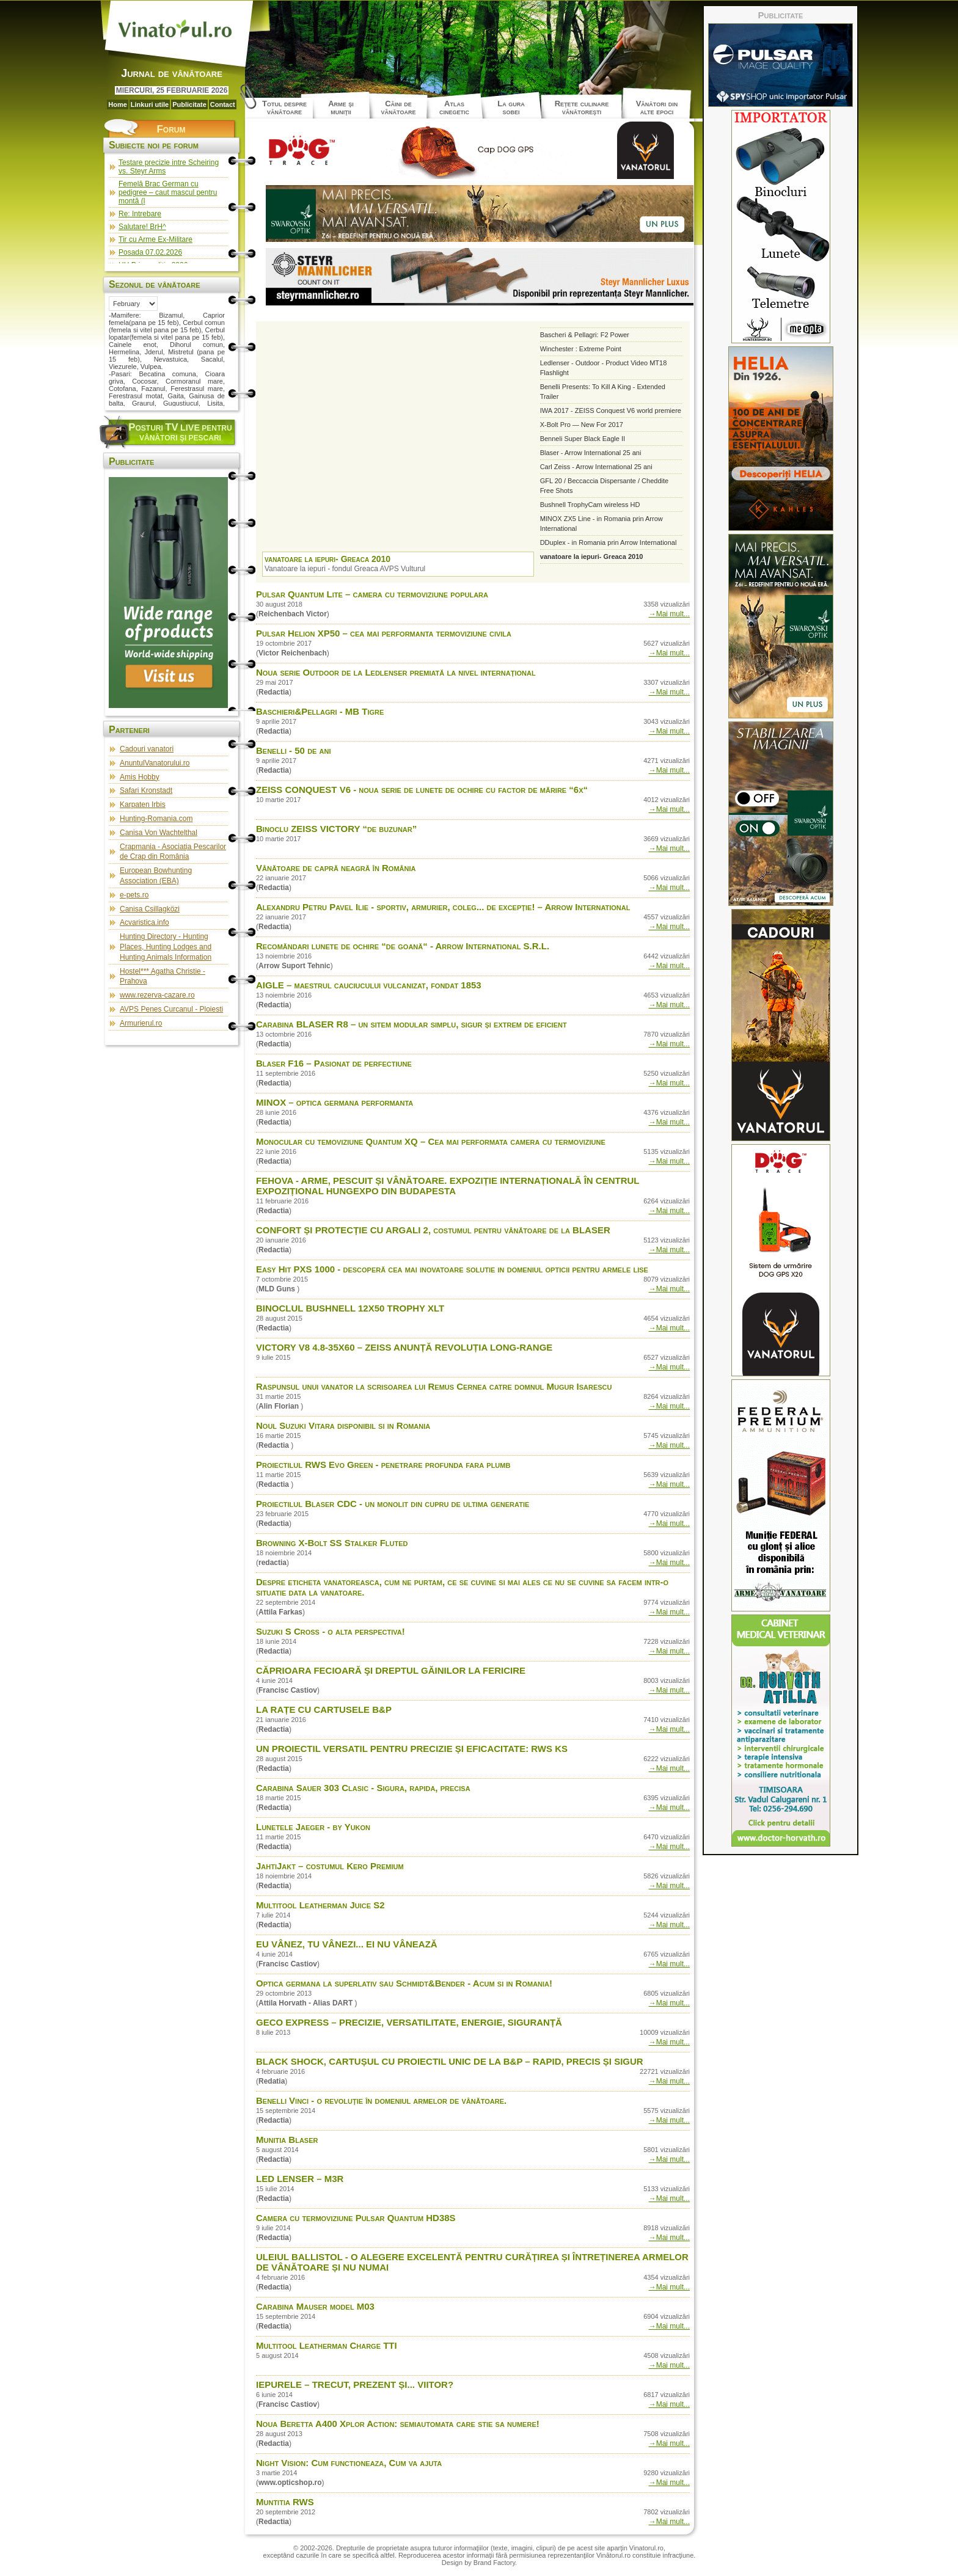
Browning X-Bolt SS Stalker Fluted (332, 1543)
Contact (222, 104)
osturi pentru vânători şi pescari (180, 431)
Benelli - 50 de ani (293, 750)
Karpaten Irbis (143, 804)
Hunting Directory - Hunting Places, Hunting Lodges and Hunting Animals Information (165, 946)
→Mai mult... (669, 614)
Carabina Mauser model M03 (315, 2306)
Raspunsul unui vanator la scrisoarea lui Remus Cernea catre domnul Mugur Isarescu (434, 1386)
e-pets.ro (134, 895)
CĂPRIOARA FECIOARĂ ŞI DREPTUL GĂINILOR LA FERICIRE (390, 1670)
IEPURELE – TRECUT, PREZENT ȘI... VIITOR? (354, 2384)
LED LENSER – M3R (299, 2178)
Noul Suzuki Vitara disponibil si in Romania (343, 1425)
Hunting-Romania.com (156, 818)
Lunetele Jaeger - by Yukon (313, 1827)
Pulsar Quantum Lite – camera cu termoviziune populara (372, 594)
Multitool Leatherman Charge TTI (326, 2345)
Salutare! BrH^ (142, 226)
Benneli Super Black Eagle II (582, 438)
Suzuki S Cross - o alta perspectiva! (330, 1631)
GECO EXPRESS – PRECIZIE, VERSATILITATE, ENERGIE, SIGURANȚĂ (409, 2022)
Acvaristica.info (144, 922)
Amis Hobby (139, 777)
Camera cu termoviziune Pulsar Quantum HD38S (356, 2218)
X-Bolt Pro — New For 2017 (581, 424)
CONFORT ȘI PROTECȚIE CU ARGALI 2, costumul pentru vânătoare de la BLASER (433, 1230)
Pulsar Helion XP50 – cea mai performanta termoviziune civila (383, 633)
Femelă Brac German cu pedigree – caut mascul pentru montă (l (168, 192)
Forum (170, 129)
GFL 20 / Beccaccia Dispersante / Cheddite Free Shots (604, 485)
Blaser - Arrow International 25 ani (591, 452)
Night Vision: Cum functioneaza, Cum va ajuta (349, 2462)
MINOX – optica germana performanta (334, 1102)
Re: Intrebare (140, 214)
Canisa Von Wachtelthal (158, 832)
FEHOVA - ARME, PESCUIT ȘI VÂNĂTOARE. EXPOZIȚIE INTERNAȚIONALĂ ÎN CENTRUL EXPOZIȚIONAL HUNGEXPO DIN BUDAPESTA (447, 1185)
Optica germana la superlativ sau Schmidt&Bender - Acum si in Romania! (404, 1983)
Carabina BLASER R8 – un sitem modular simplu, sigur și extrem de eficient (411, 1024)
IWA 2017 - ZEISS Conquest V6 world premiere (610, 410)
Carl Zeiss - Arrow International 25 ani (596, 466)
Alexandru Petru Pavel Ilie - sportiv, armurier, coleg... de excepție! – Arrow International (443, 907)
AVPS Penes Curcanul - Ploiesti (171, 1009)
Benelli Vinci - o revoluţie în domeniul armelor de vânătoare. (381, 2100)
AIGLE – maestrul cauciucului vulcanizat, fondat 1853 (368, 985)
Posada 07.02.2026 (150, 252)
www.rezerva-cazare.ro (157, 995)
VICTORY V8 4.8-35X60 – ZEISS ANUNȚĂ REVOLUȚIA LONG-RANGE (404, 1347)
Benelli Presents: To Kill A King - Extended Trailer (602, 391)
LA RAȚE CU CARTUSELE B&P (324, 1709)
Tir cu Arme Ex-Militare (155, 239)
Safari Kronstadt (146, 790)
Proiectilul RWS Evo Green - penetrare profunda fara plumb (383, 1464)
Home (117, 104)
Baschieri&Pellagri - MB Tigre (320, 711)
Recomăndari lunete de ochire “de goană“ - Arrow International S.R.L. (402, 946)
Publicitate (189, 104)
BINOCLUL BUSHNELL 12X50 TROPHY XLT (350, 1308)
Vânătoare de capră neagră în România (335, 868)
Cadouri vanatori (147, 749)
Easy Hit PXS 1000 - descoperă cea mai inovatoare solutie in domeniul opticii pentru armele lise (452, 1269)
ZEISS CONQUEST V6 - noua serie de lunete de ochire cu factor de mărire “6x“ (422, 789)
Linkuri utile (150, 104)
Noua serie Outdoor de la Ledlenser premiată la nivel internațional (396, 672)
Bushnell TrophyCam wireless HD (590, 504)
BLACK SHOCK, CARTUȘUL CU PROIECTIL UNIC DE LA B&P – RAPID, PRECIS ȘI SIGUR (449, 2061)
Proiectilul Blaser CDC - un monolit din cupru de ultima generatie (392, 1503)
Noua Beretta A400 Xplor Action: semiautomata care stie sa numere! (397, 2423)
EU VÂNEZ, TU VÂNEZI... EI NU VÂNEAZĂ (346, 1944)
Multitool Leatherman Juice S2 (320, 1905)
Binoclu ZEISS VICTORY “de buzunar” (336, 828)
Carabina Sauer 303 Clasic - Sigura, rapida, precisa (363, 1787)
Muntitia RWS (285, 2502)
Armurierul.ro (141, 1023)
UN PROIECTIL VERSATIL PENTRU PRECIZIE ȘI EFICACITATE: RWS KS (412, 1748)
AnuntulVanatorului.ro (155, 763)
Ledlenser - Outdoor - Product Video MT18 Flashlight (603, 367)
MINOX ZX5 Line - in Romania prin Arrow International (601, 523)
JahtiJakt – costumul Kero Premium (330, 1866)
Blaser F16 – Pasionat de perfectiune (334, 1063)
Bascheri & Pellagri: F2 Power (584, 334)
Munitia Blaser (287, 2139)
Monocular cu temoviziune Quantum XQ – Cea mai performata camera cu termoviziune (430, 1141)
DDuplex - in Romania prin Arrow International (608, 542)
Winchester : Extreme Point (580, 348)
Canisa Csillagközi (150, 909)
